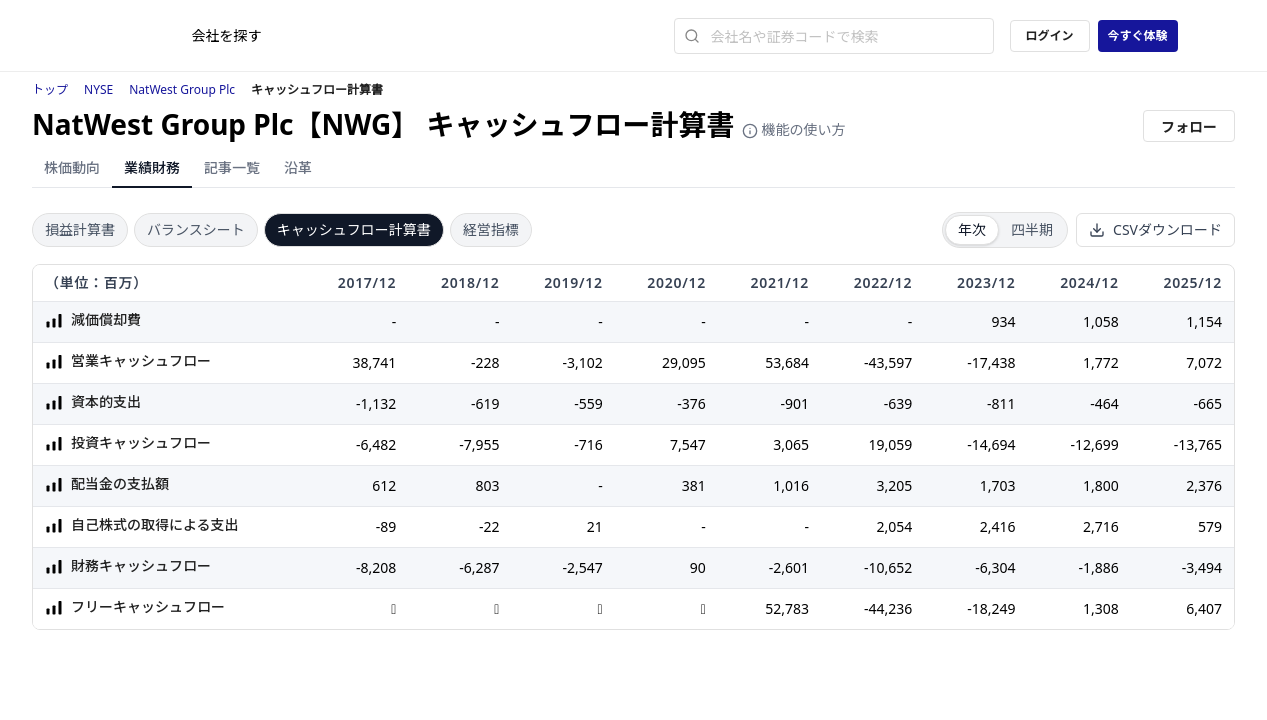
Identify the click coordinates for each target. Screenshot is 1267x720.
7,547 (688, 444)
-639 (898, 403)
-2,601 (789, 567)
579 (1210, 526)
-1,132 (376, 403)
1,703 (998, 485)
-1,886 (1098, 567)
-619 (485, 403)
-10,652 (888, 567)
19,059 (890, 444)
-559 (588, 403)
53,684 (787, 362)
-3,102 (582, 362)
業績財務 (152, 167)
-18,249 (991, 608)
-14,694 (991, 444)
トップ (50, 89)
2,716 (1101, 526)
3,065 (791, 444)
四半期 (1032, 229)
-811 (1001, 403)
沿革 (298, 167)
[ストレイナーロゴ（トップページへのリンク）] (141, 36)
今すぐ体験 (1137, 35)
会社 (227, 35)
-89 (386, 526)
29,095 (684, 362)
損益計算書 (80, 229)
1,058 (1101, 321)
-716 (588, 444)
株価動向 (72, 167)
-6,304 (995, 567)
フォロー (1189, 126)
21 (595, 526)
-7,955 (479, 444)
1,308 (1101, 608)
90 (698, 567)
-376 (691, 403)
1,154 (1204, 321)
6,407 (1204, 608)
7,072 (1204, 362)
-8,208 (376, 567)
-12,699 (1094, 444)
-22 (489, 526)
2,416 (998, 526)
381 (694, 485)
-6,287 (479, 567)
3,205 (894, 485)
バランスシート (196, 229)
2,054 (894, 526)
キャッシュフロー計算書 (354, 229)
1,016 (791, 485)
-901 (795, 403)
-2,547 (582, 567)
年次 (972, 229)
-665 (1207, 403)
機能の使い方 (794, 129)
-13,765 (1198, 444)
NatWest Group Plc (182, 89)
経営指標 (491, 229)
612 (384, 485)
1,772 (1101, 362)
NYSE (98, 89)
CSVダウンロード (1155, 229)
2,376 (1204, 485)
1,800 (1101, 485)
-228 (485, 362)
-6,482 (376, 444)
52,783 (787, 608)
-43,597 (888, 362)
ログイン (1049, 35)
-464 (1104, 403)
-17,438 (991, 362)
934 (1003, 321)
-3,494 (1202, 567)
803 (487, 485)
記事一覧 (232, 167)
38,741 (374, 362)
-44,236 (888, 608)
